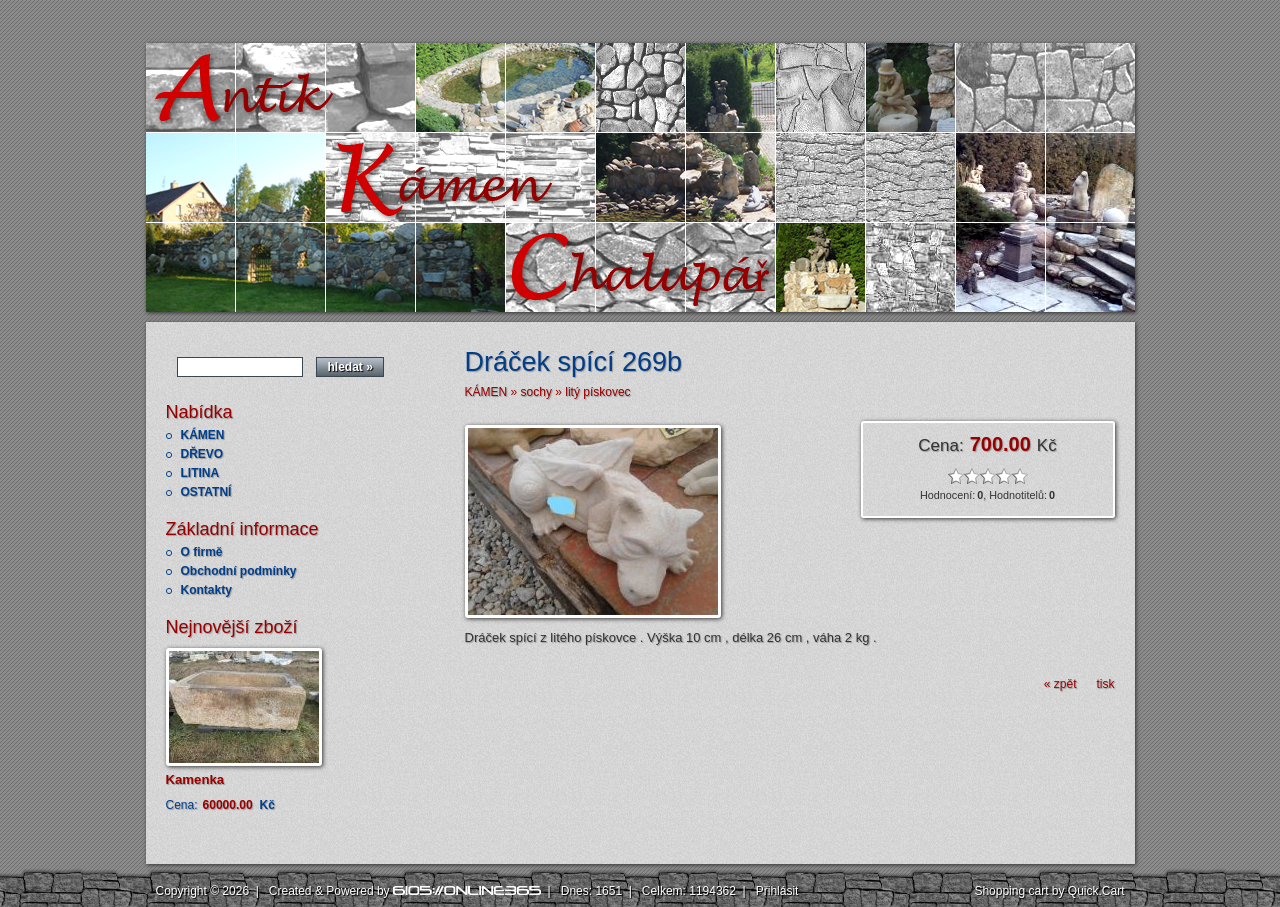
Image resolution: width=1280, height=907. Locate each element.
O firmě (202, 552)
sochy (536, 392)
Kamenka (195, 779)
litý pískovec (597, 392)
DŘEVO (202, 454)
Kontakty (206, 590)
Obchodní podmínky (239, 571)
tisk (1106, 684)
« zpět (1060, 684)
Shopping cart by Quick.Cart (1049, 891)
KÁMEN (203, 435)
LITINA (200, 473)
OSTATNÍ (206, 492)
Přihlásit (777, 891)
